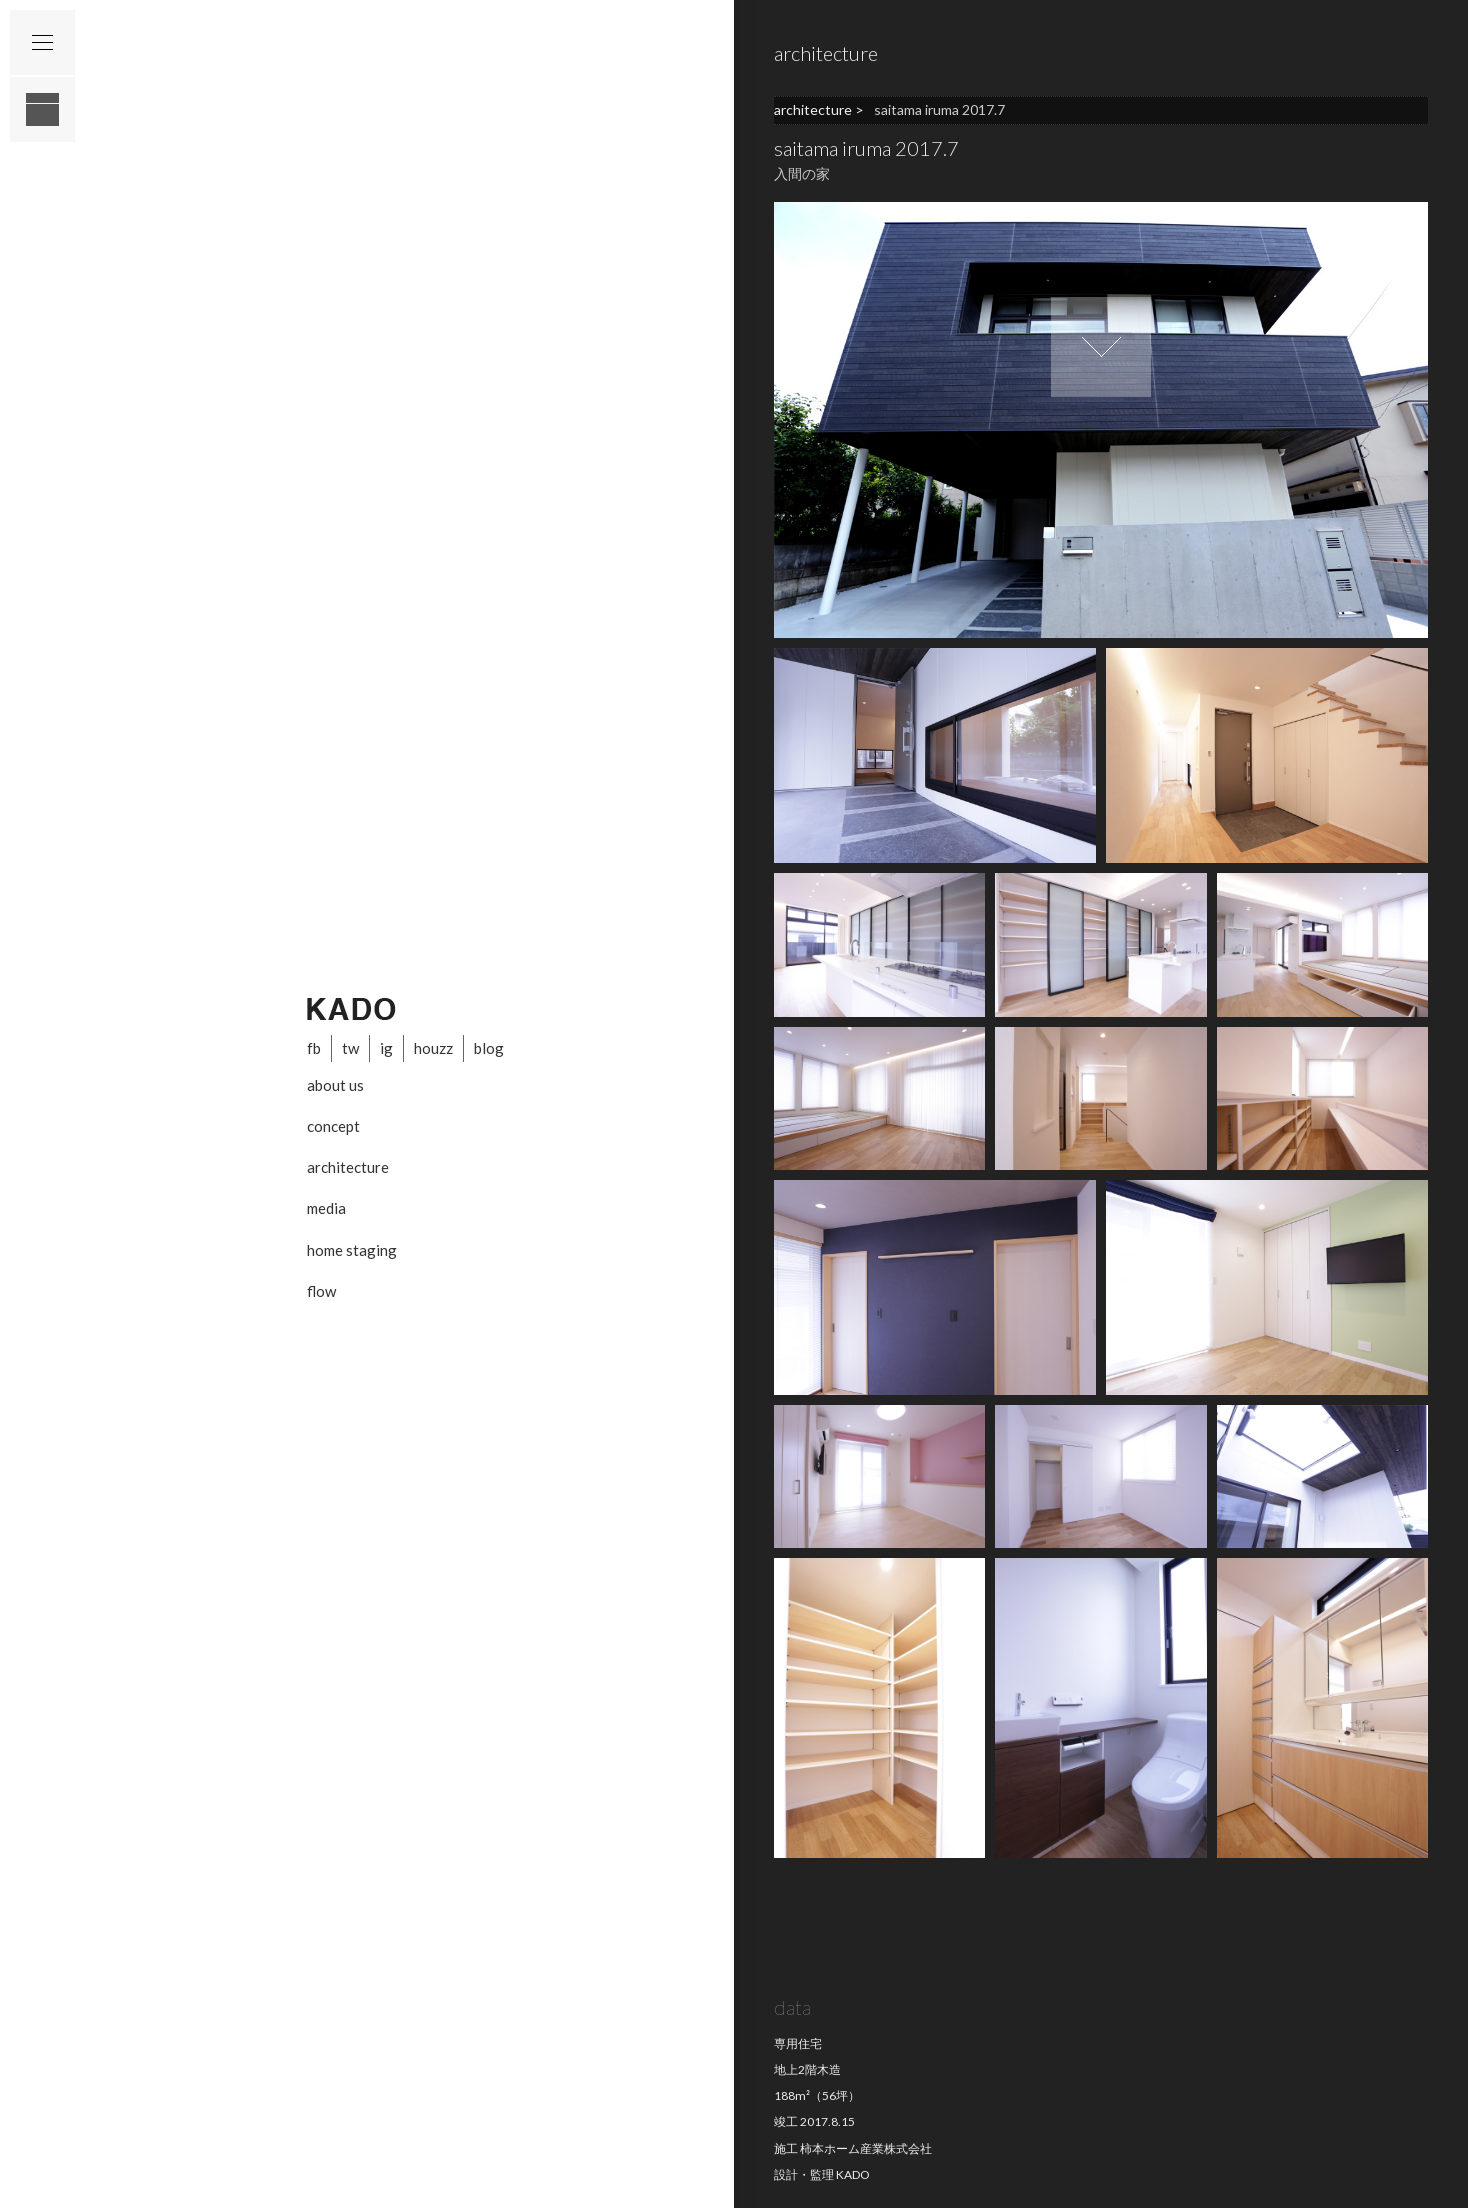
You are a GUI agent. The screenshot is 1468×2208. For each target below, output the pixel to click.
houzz (433, 1048)
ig (386, 1048)
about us (335, 1085)
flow (321, 1291)
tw (350, 1048)
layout (42, 109)
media (326, 1208)
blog (489, 1048)
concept (333, 1126)
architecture (348, 1167)
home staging (352, 1250)
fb (314, 1048)
